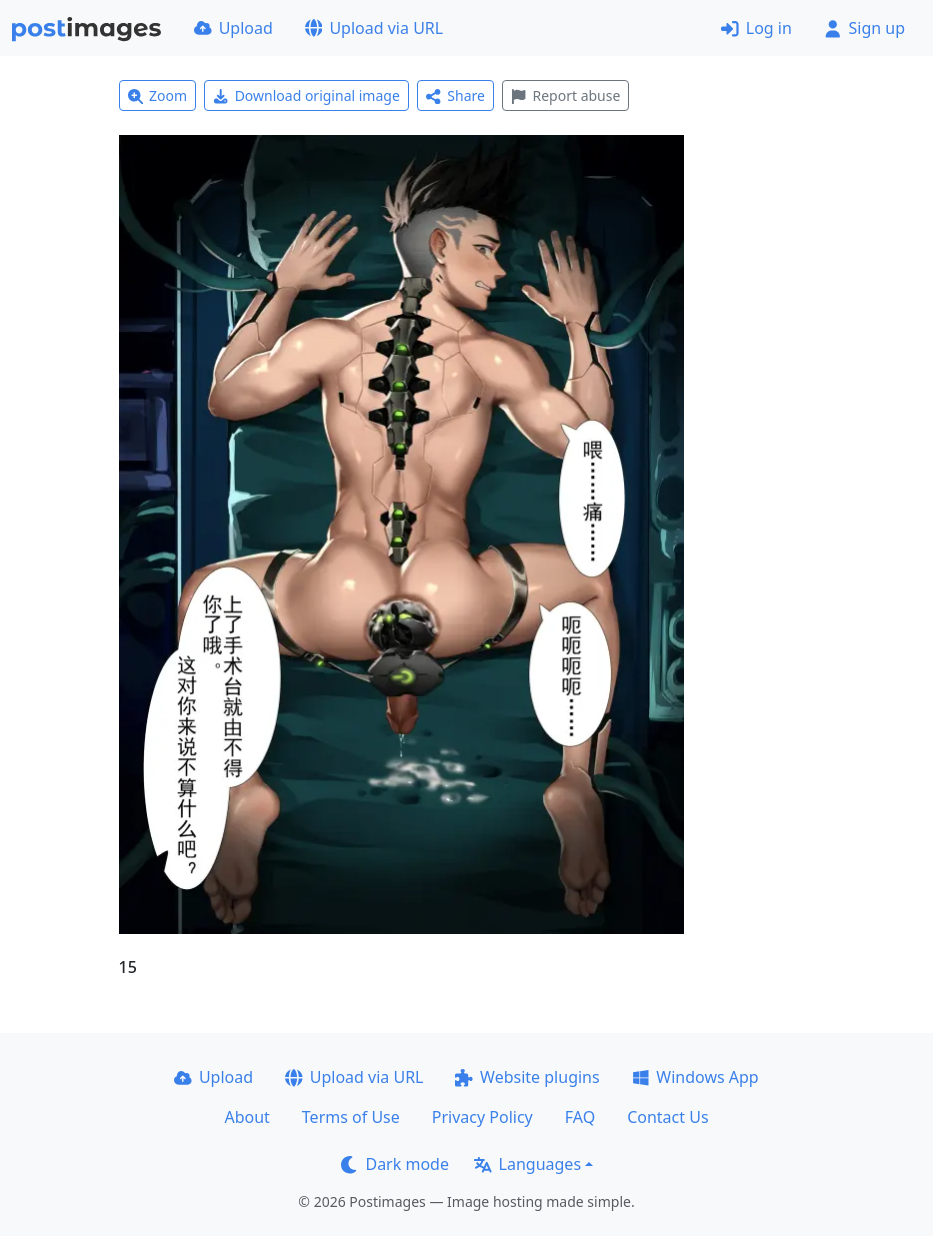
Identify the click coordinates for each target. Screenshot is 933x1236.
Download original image (306, 95)
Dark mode (395, 1164)
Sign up (864, 28)
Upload (233, 28)
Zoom (158, 95)
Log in (756, 28)
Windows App (695, 1077)
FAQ (580, 1117)
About (246, 1117)
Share (455, 95)
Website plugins (527, 1077)
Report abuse (565, 95)
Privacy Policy (482, 1117)
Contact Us (667, 1117)
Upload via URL (374, 28)
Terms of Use (351, 1117)
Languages (527, 1164)
